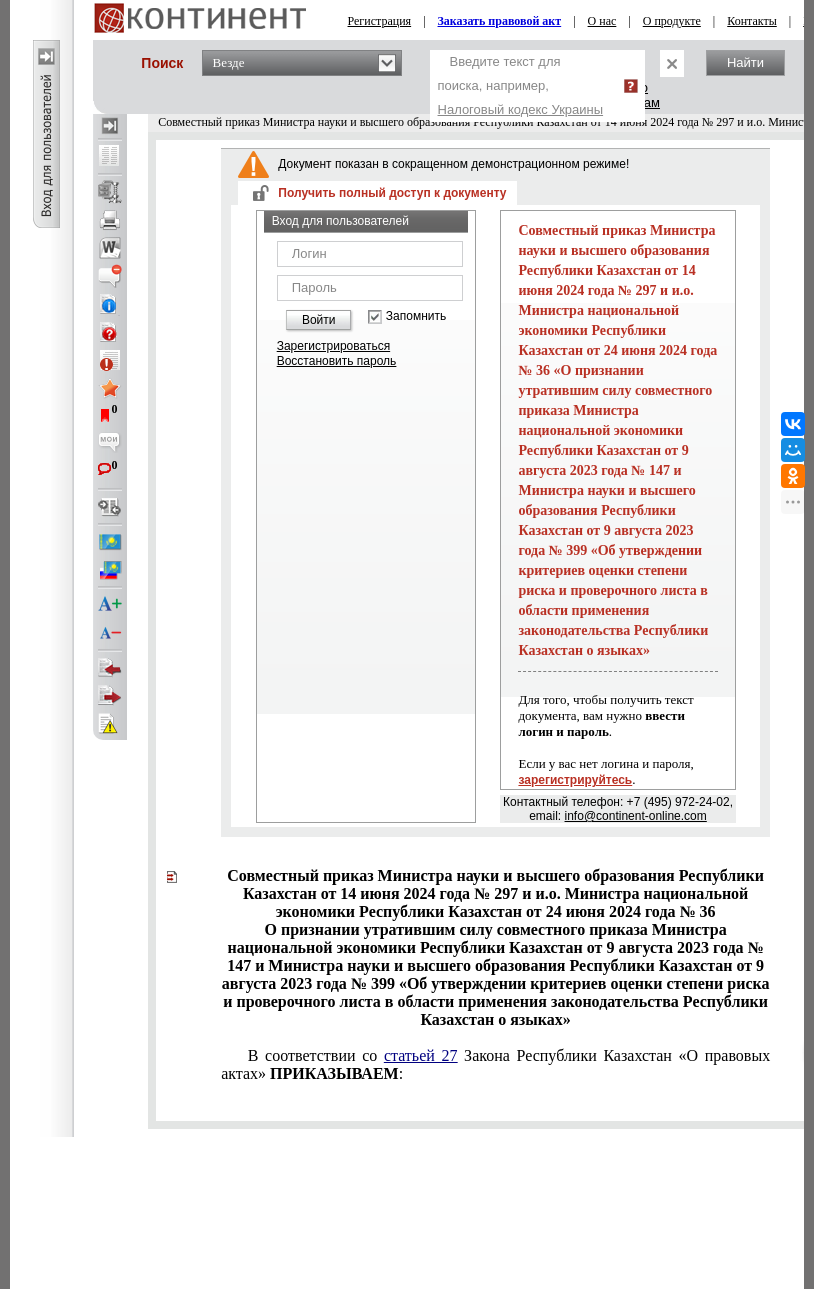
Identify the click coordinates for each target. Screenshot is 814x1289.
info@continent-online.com (636, 816)
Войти (319, 320)
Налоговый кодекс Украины (521, 109)
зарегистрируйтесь (575, 780)
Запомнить (416, 316)
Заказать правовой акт (500, 21)
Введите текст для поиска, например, (521, 85)
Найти (745, 62)
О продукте (672, 21)
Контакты (752, 21)
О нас (602, 21)
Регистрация (380, 21)
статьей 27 (421, 1055)
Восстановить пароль (337, 361)
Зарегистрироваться (333, 346)
